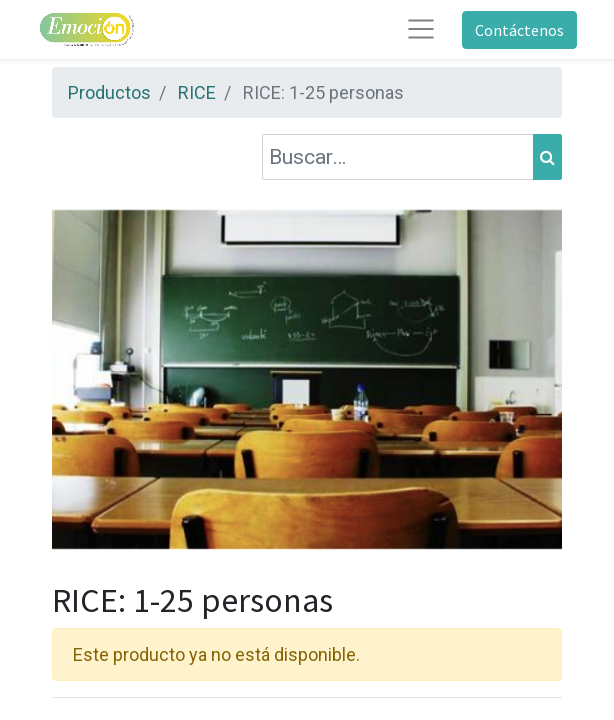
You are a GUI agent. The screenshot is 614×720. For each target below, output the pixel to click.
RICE (197, 92)
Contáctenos (519, 30)
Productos (109, 92)
